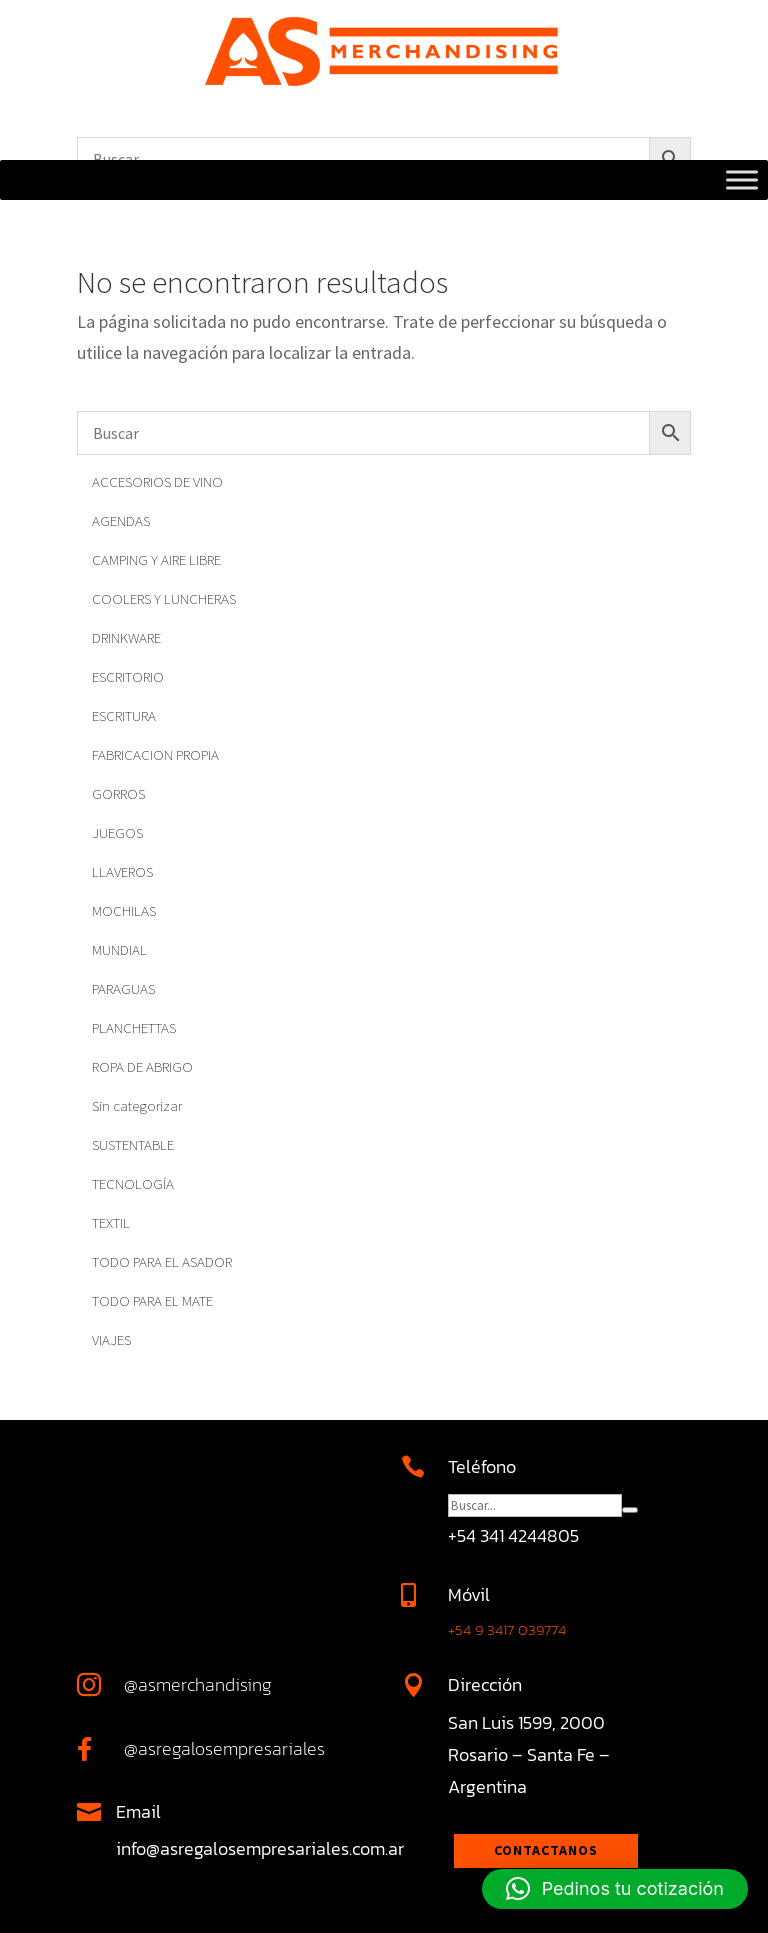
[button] (615, 1889)
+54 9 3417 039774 (507, 1629)
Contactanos (546, 1850)
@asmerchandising (198, 1684)
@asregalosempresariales (224, 1748)
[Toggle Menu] (742, 180)
